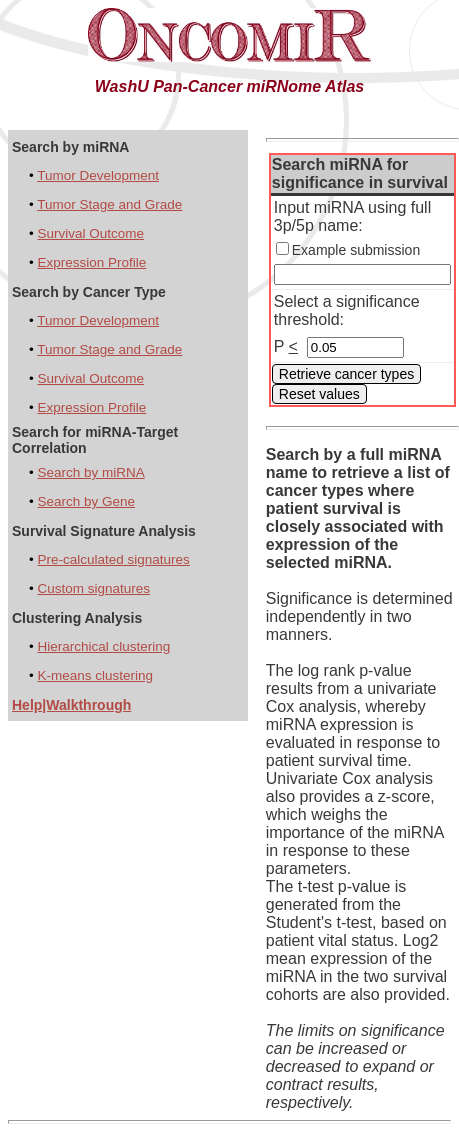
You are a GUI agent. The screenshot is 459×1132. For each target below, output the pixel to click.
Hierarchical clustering (103, 646)
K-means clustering (95, 675)
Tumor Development (98, 175)
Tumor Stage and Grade (109, 204)
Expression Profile (91, 262)
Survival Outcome (90, 233)
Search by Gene (86, 501)
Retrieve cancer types (346, 374)
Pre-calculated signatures (113, 559)
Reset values (319, 394)
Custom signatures (93, 588)
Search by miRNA (90, 472)
